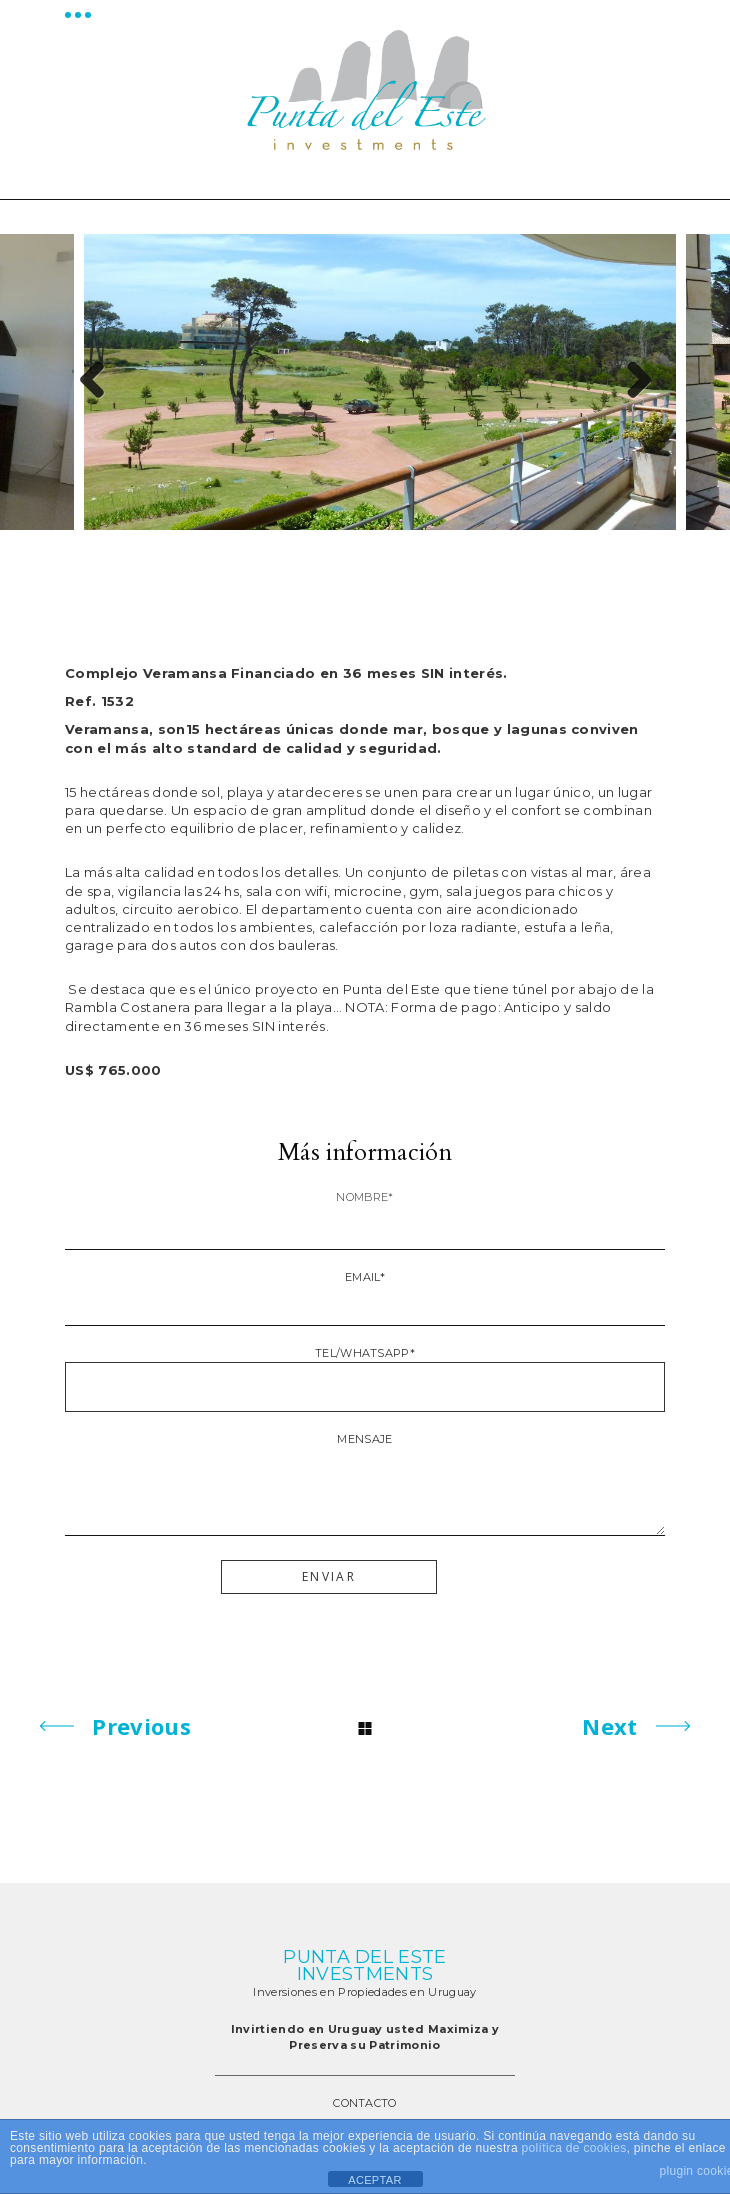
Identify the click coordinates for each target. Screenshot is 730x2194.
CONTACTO (365, 2103)
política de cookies (574, 2148)
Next (631, 382)
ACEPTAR (374, 2180)
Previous (99, 382)
